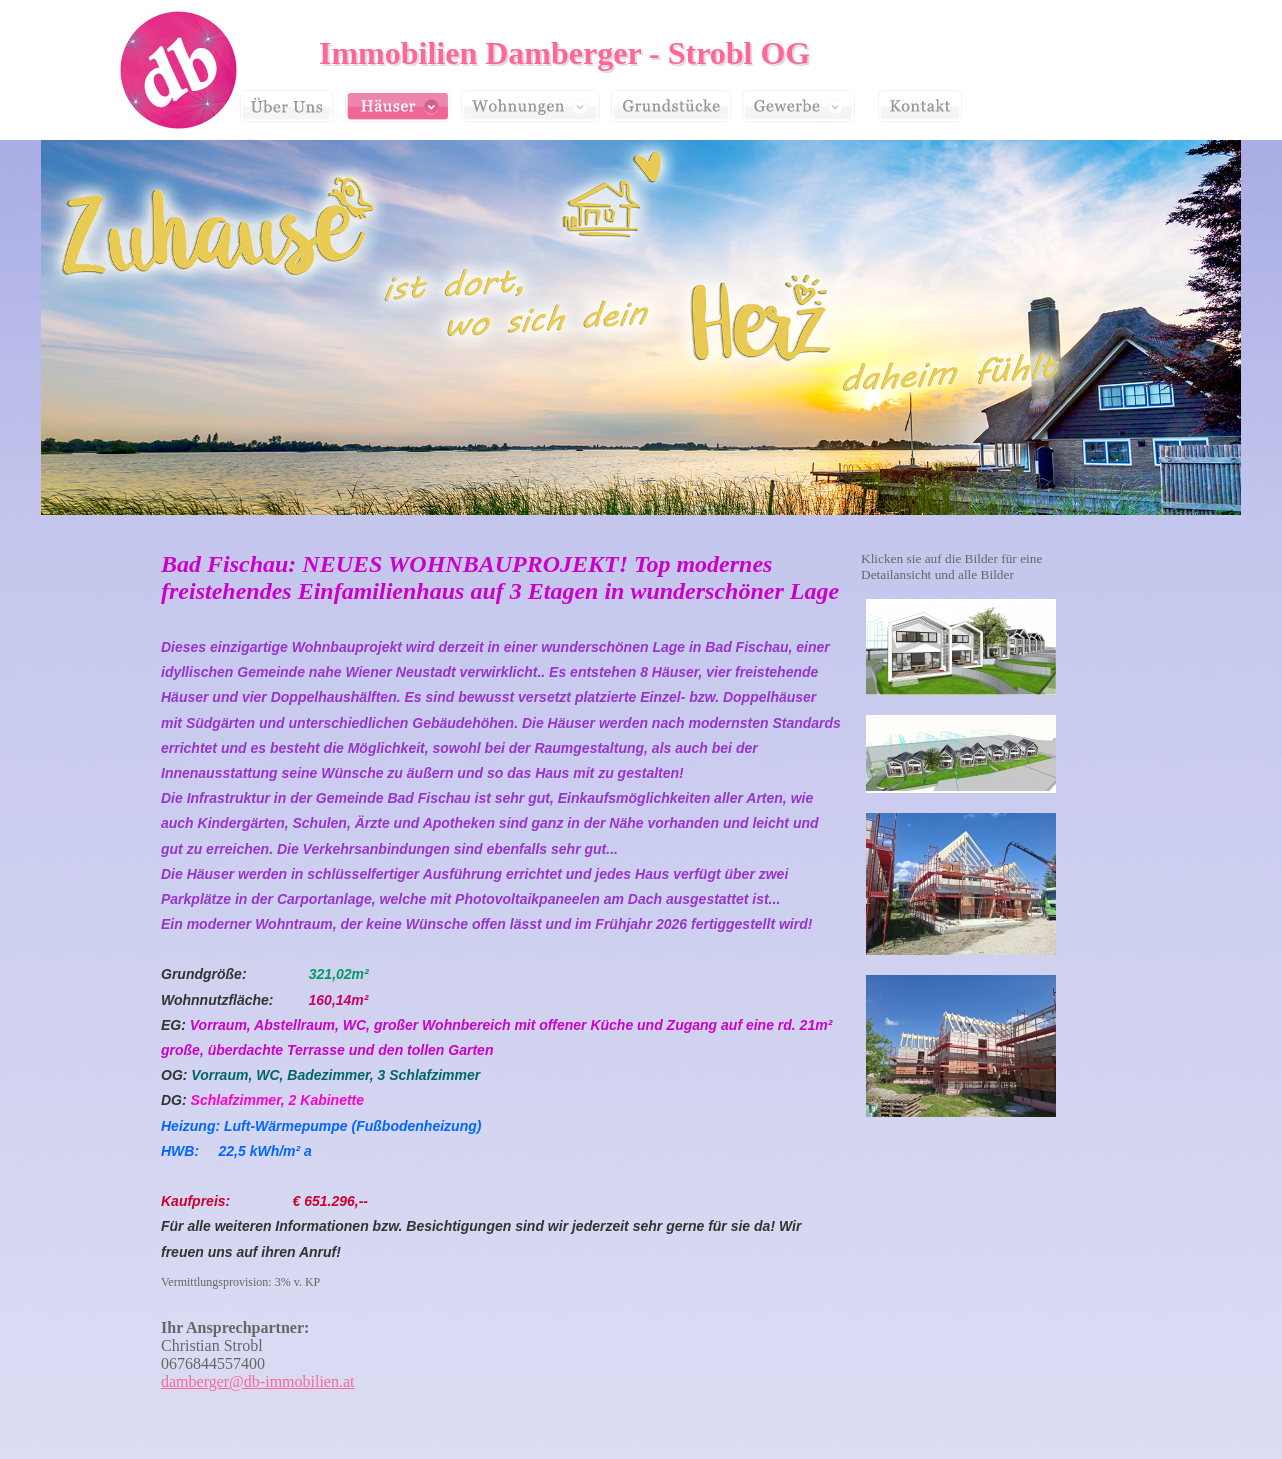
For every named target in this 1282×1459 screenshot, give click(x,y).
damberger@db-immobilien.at (258, 1381)
